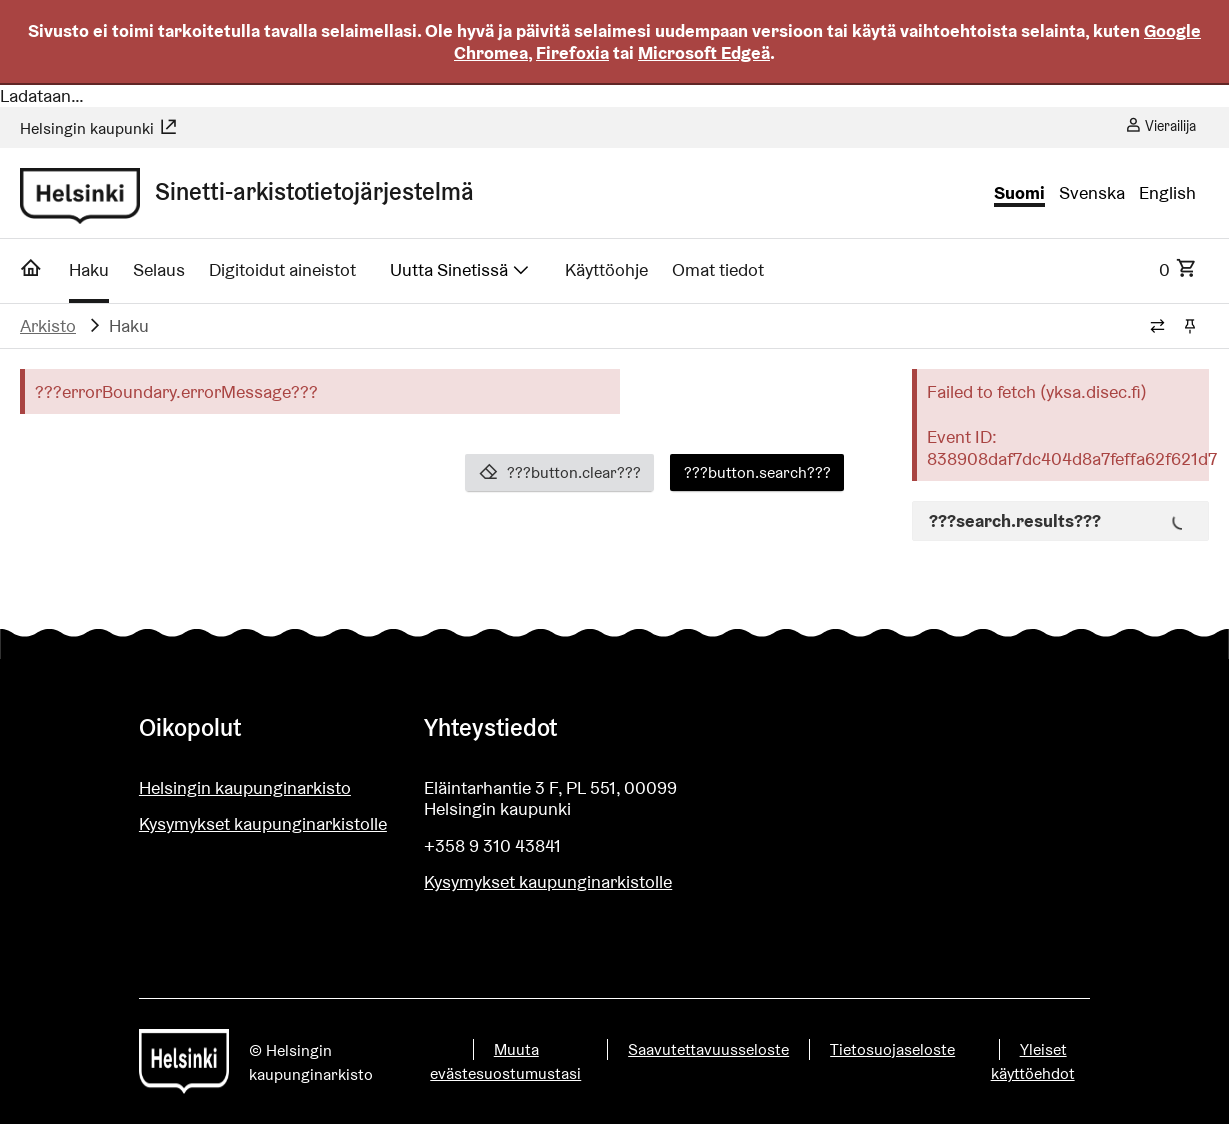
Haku (89, 269)
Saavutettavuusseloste (708, 1049)
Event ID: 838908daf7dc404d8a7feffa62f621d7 (1063, 447)
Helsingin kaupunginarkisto (245, 787)
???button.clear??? (560, 472)
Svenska (1092, 193)
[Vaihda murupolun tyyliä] (1157, 327)
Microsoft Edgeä (704, 52)
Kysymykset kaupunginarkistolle (263, 823)
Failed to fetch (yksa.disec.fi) (1037, 391)
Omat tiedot (718, 269)
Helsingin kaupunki (99, 128)
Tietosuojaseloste (892, 1049)
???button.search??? (757, 472)
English (1167, 193)
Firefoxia (572, 52)
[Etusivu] (31, 274)
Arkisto (48, 325)
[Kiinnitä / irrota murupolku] (1189, 327)
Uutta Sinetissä (461, 269)
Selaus (159, 269)
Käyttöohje (606, 269)
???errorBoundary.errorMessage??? (176, 391)
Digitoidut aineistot (282, 269)
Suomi (1019, 193)
